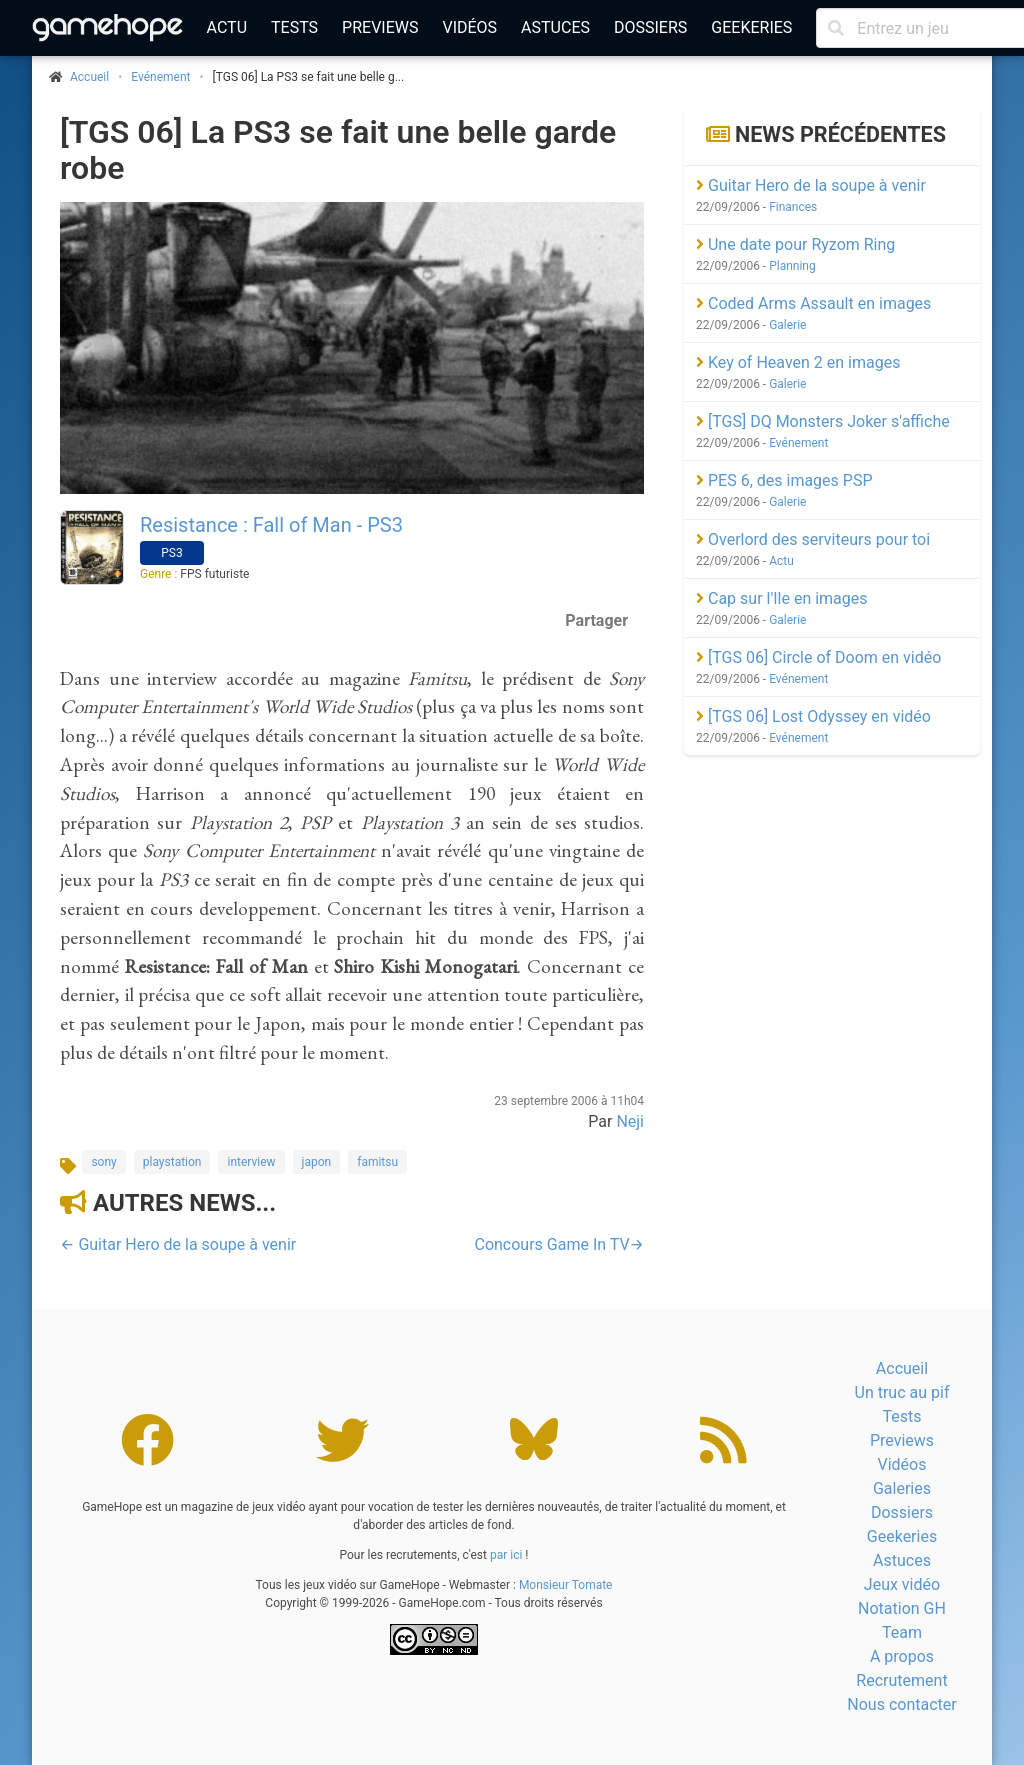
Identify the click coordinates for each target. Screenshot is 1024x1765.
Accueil (902, 1368)
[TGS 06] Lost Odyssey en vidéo (813, 716)
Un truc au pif (902, 1392)
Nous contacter (901, 1704)
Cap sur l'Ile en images (782, 598)
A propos (902, 1656)
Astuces (555, 27)
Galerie (787, 325)
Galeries (902, 1488)
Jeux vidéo (902, 1584)
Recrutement (901, 1680)
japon (317, 1162)
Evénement (160, 77)
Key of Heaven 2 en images (798, 362)
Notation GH (902, 1608)
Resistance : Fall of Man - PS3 (271, 525)
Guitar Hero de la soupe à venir (811, 185)
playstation (172, 1162)
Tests (294, 27)
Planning (792, 266)
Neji (630, 1121)
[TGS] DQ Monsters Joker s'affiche (823, 421)
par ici (506, 1555)
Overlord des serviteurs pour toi (813, 539)
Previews (380, 27)
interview (251, 1162)
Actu (227, 27)
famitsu (377, 1162)
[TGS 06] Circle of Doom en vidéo (818, 657)
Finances (793, 207)
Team (902, 1632)
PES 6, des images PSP (784, 480)
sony (103, 1162)
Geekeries (751, 27)
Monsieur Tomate (566, 1585)
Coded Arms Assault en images (813, 303)
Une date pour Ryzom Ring (795, 244)
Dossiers (650, 27)
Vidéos (469, 27)
